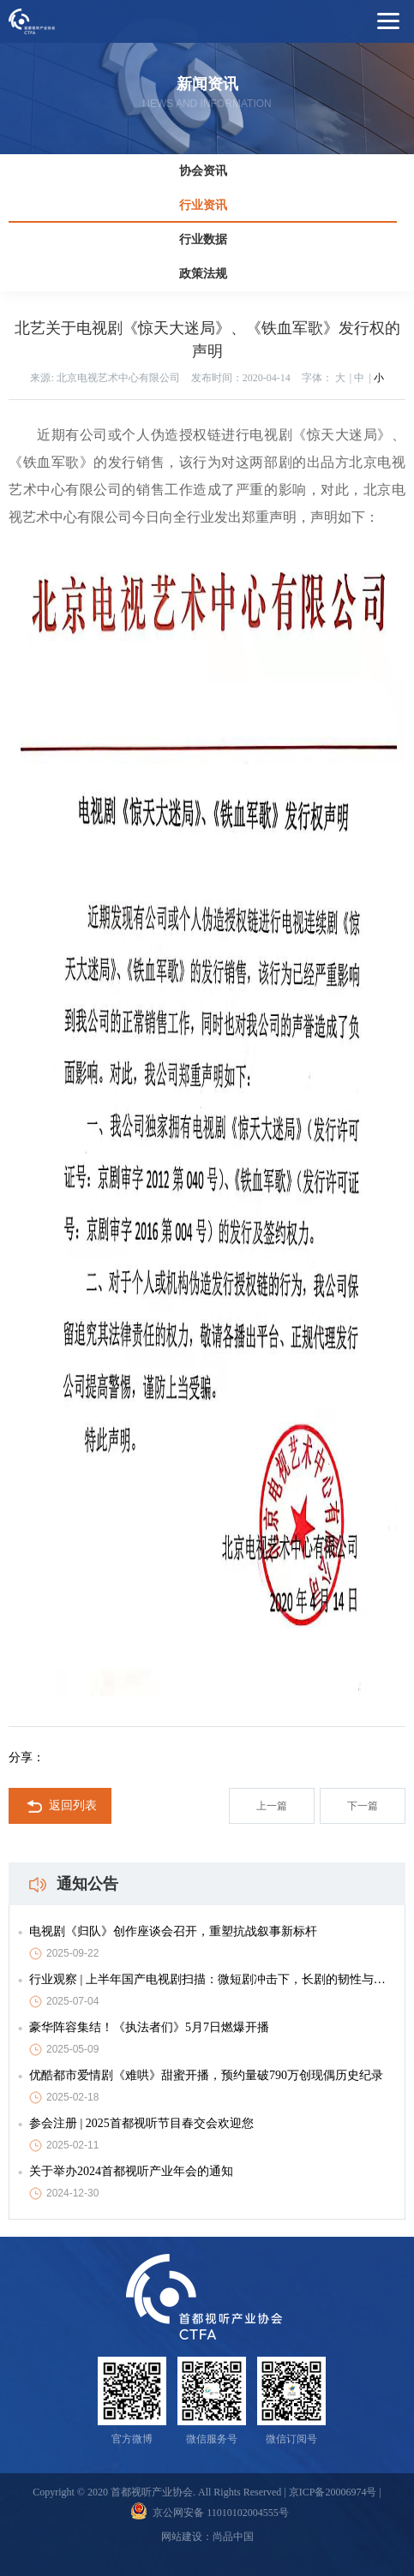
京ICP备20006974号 (333, 2492)
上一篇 (271, 1806)
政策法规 (203, 273)
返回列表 (60, 1806)
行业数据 (203, 239)
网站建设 (181, 2537)
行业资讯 (203, 205)
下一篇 (362, 1806)
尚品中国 (233, 2537)
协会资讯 (203, 170)
